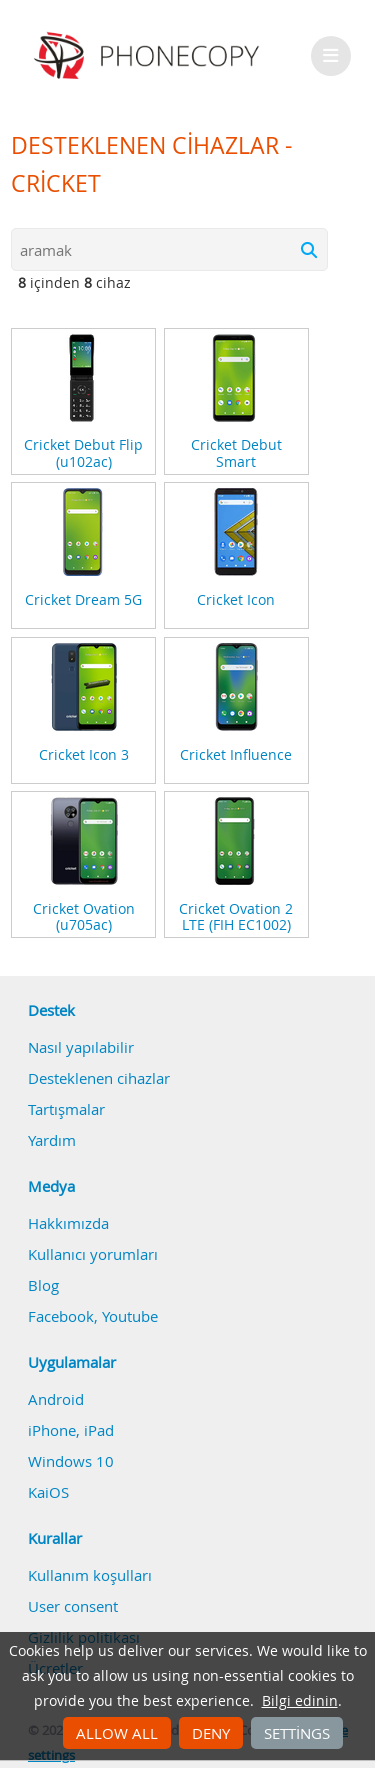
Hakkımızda (68, 1223)
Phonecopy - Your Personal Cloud (149, 56)
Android (56, 1399)
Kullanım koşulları (90, 1575)
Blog (43, 1285)
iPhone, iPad (71, 1430)
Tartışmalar (66, 1109)
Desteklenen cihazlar (99, 1078)
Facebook (61, 1316)
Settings (297, 1733)
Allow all (117, 1733)
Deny (211, 1733)
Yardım (52, 1140)
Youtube (130, 1316)
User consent (73, 1606)
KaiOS (48, 1492)
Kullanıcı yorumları (93, 1254)
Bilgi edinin (300, 1701)
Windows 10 (71, 1461)
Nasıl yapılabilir (81, 1047)
